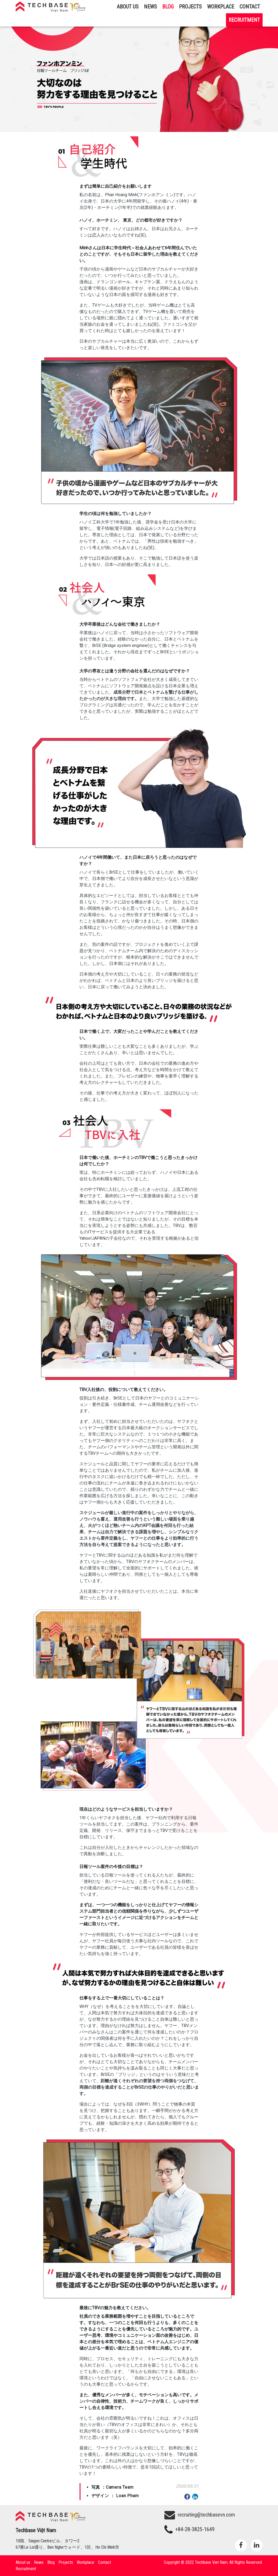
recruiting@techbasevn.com (199, 2514)
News (150, 6)
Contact (249, 6)
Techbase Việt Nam (51, 6)
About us (128, 6)
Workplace (220, 6)
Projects (190, 6)
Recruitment (244, 20)
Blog (168, 6)
